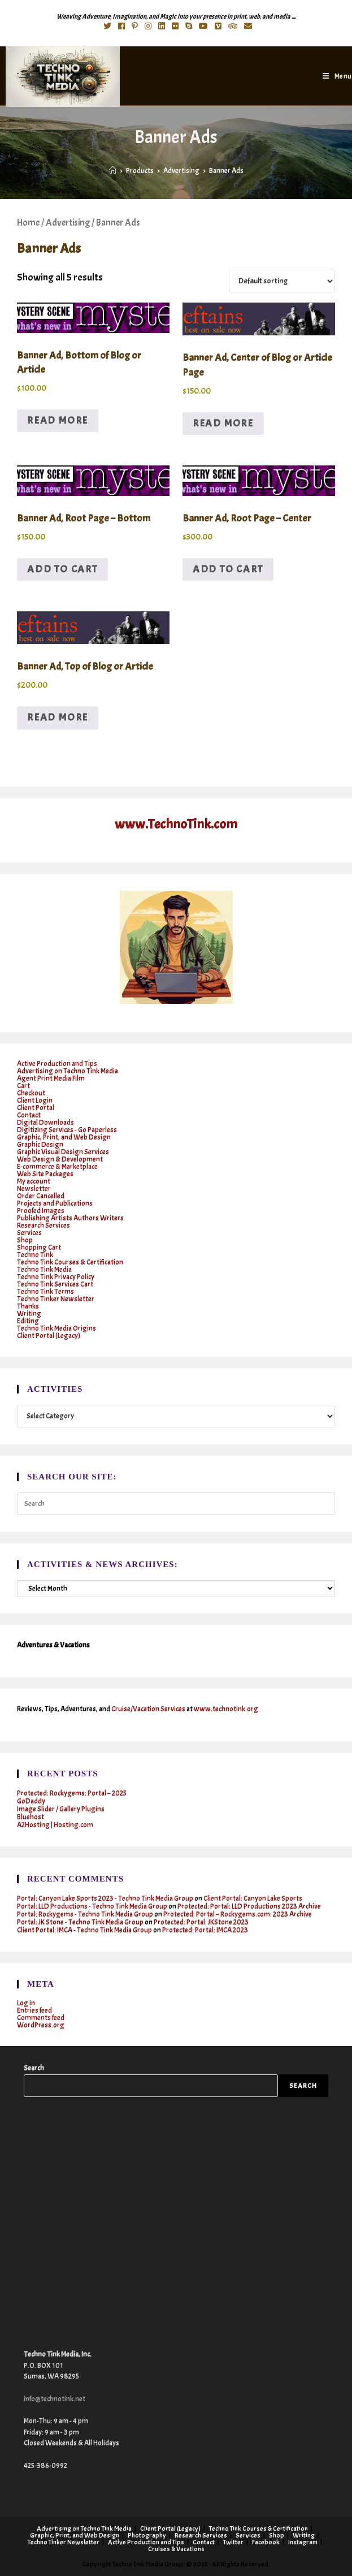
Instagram (303, 2542)
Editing (28, 1321)
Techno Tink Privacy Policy (55, 1276)
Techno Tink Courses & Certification (70, 1262)
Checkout (31, 1093)
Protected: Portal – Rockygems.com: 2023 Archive (237, 1914)
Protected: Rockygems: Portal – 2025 (72, 1793)
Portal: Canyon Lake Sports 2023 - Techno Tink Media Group (105, 1898)
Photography (147, 2535)
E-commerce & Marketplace (57, 1166)
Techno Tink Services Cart (55, 1284)
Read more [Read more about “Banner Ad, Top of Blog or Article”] (57, 717)
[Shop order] (282, 281)
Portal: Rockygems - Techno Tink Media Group (85, 1914)
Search (34, 2068)
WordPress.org (40, 2025)
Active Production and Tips (57, 1063)
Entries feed (34, 2010)
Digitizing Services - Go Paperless (67, 1129)
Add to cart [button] (62, 569)
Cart (23, 1085)
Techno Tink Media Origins (56, 1328)
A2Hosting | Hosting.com (55, 1824)
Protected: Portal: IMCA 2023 (205, 1930)
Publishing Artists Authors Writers (70, 1218)
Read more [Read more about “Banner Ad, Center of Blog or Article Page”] (223, 423)
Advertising (68, 222)
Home (28, 222)
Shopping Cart (39, 1247)
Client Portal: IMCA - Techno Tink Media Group (84, 1930)
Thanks (28, 1306)
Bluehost (30, 1817)
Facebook (266, 2542)
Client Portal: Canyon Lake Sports (252, 1898)
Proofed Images (40, 1210)
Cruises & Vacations (176, 2548)
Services (29, 1232)
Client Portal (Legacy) (48, 1335)
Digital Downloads (45, 1122)
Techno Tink (35, 1254)
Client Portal (35, 1107)
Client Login (35, 1100)
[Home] (112, 170)
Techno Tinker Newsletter (55, 1299)
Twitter (233, 2542)
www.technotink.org (226, 1709)
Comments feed (40, 2017)
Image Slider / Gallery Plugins (61, 1809)
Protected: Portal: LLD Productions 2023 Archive (249, 1906)
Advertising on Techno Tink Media (67, 1071)
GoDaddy (31, 1801)
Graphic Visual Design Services (63, 1152)
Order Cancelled (40, 1196)
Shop (25, 1240)
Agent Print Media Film (51, 1078)
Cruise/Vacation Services (148, 1709)
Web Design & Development (60, 1159)
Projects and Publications (55, 1203)
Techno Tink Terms (45, 1291)
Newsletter (34, 1188)
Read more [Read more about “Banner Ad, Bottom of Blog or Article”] (57, 420)
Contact (29, 1115)
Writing (29, 1313)
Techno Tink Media (44, 1269)
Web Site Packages (45, 1174)
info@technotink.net (54, 2399)
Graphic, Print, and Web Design (64, 1137)
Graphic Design (40, 1144)
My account (33, 1181)
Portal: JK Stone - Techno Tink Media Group (80, 1922)
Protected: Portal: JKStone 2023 (201, 1922)
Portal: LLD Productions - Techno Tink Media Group (92, 1906)
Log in (26, 2003)
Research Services (43, 1225)
